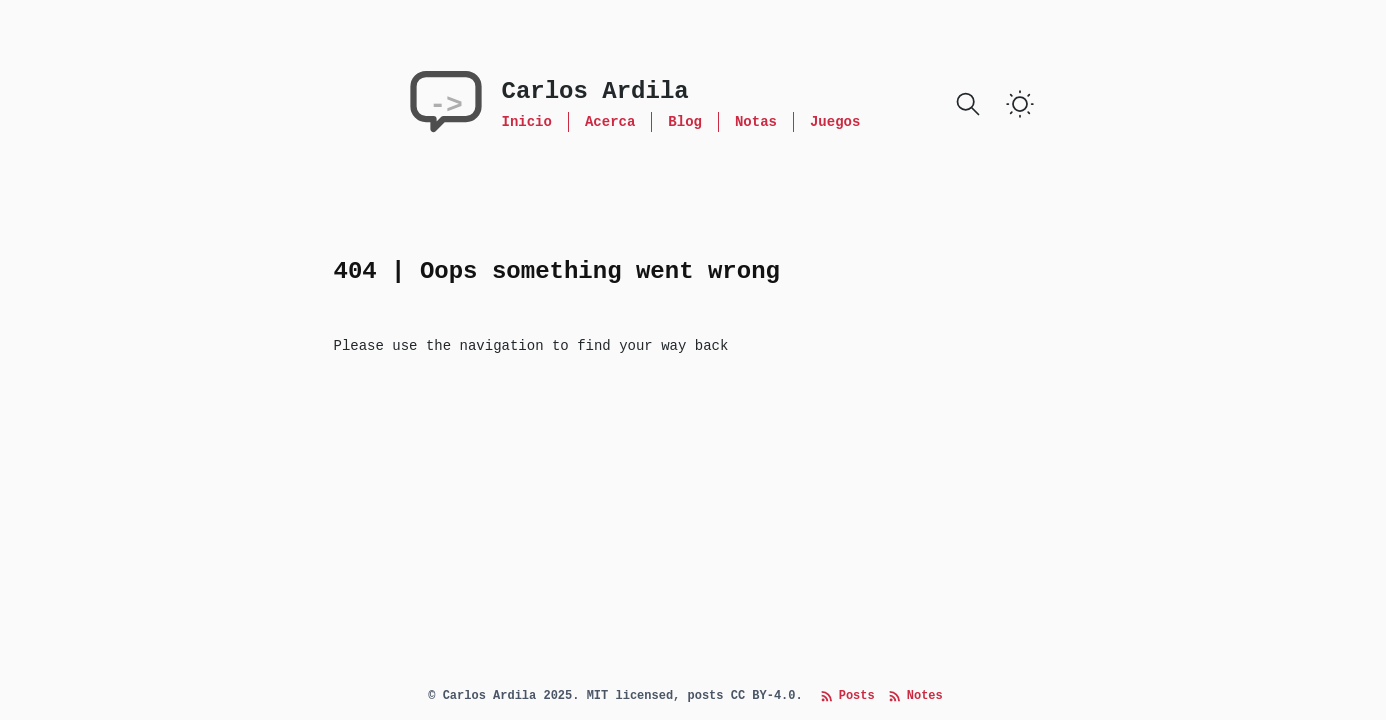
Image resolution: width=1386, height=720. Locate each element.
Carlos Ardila (595, 91)
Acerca (610, 122)
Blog (685, 122)
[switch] (1020, 104)
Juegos (835, 122)
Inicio (527, 122)
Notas (756, 122)
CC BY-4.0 (763, 696)
